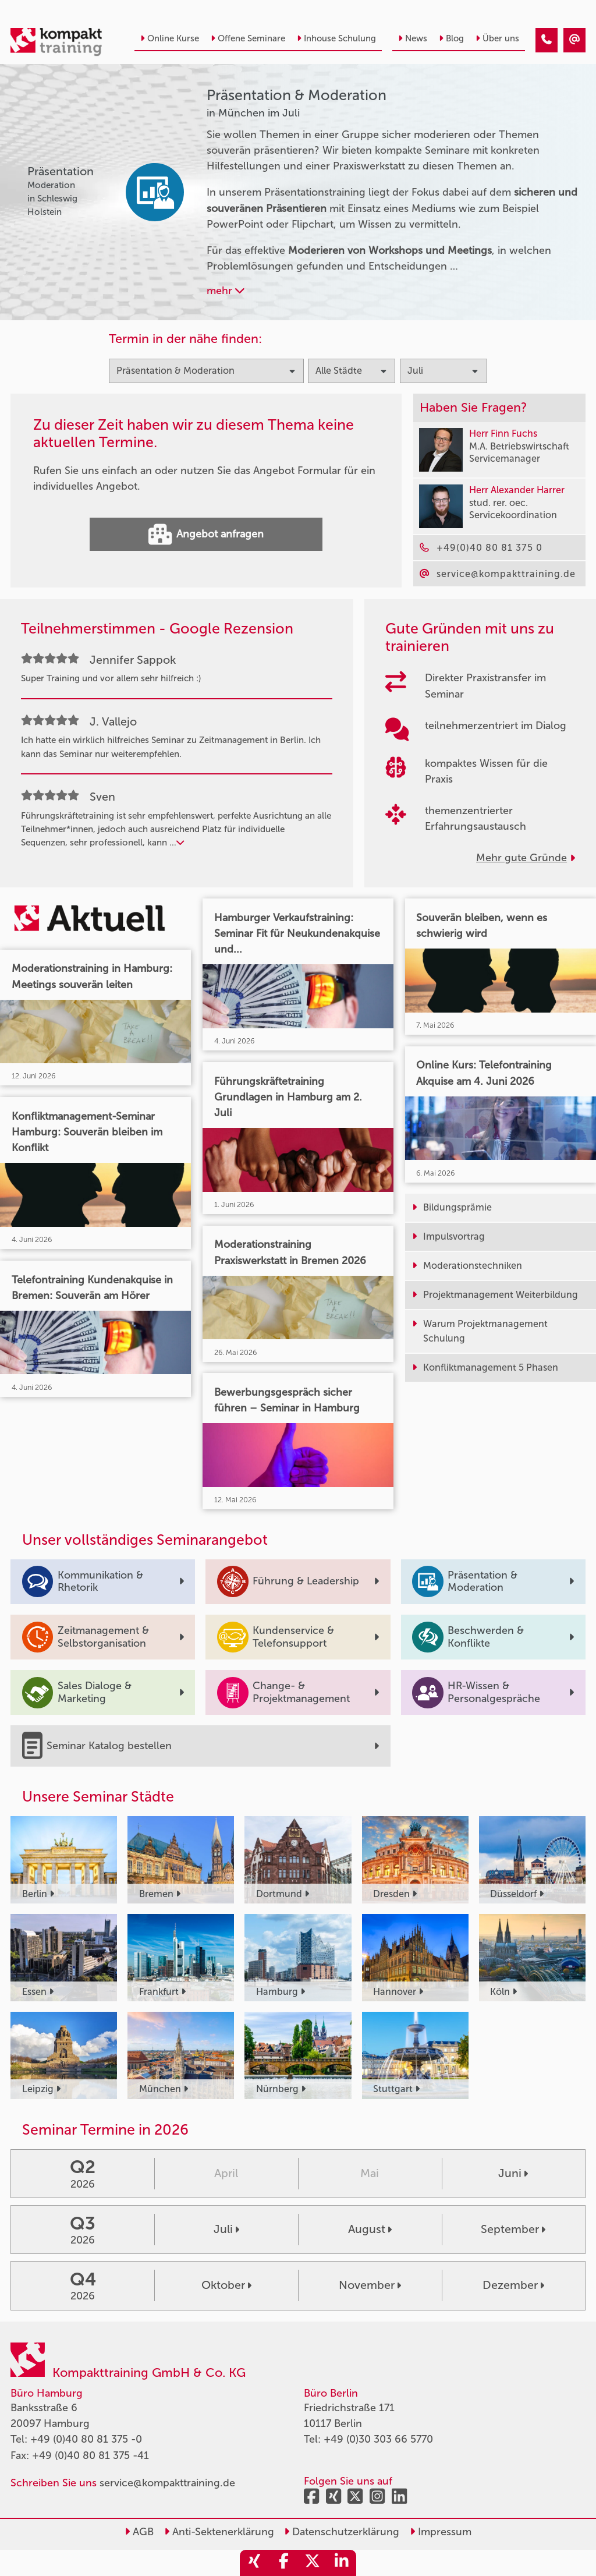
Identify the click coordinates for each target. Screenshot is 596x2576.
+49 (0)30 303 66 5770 (378, 2439)
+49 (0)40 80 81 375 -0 (86, 2439)
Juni (513, 2173)
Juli (226, 2229)
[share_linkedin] (341, 2563)
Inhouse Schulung (336, 38)
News (412, 38)
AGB (139, 2531)
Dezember (513, 2285)
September (513, 2229)
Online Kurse (169, 38)
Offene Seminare (248, 38)
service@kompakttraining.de (167, 2482)
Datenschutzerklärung (341, 2531)
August (370, 2229)
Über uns (497, 38)
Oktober (226, 2285)
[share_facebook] (283, 2563)
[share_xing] (254, 2563)
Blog (451, 38)
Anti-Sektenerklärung (219, 2531)
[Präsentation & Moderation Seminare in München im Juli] (546, 40)
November (370, 2285)
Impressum (440, 2531)
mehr (225, 290)
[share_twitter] (312, 2563)
